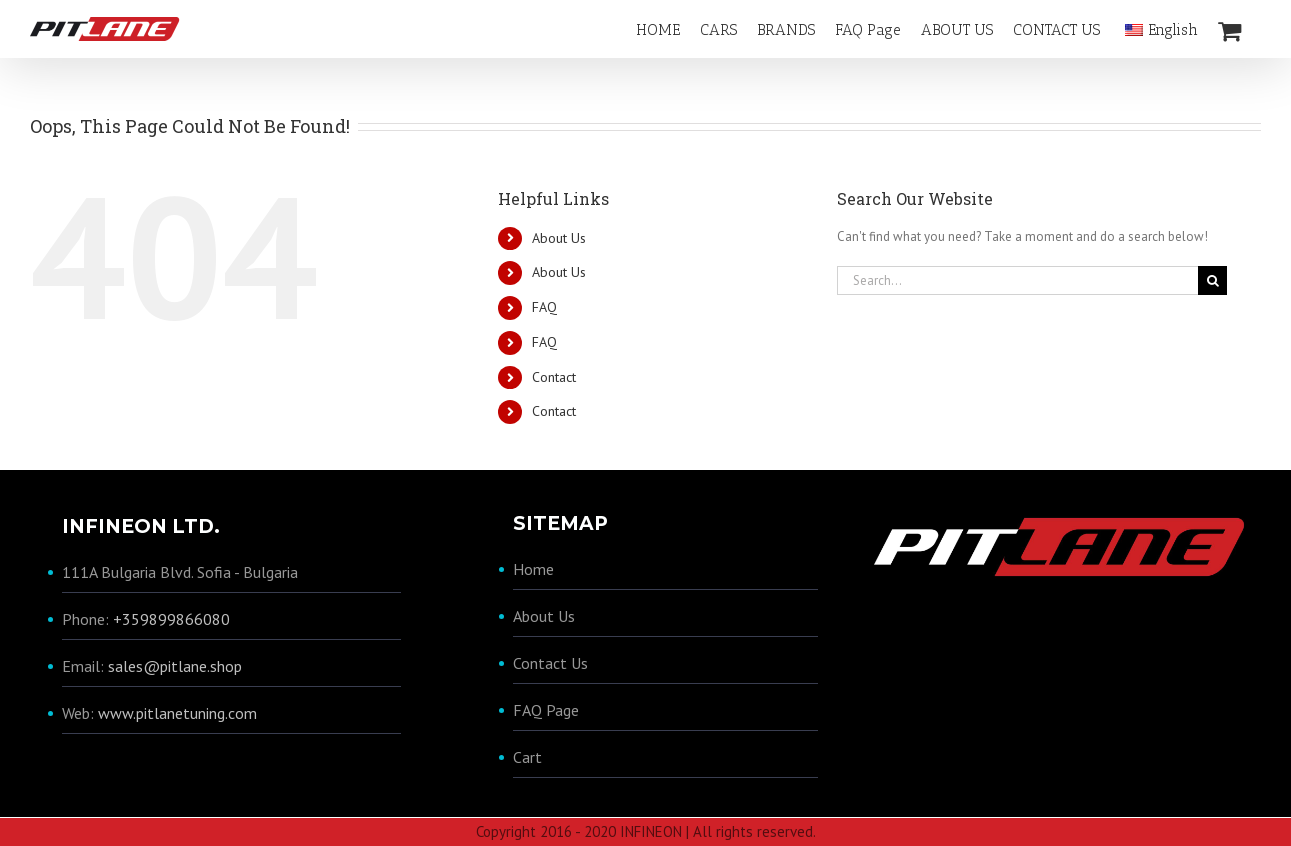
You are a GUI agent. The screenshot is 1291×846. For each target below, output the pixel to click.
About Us (559, 237)
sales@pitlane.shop (175, 666)
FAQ (544, 307)
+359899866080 (171, 619)
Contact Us (550, 662)
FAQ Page (546, 709)
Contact (554, 376)
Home (533, 568)
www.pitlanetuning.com (177, 713)
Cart (527, 756)
